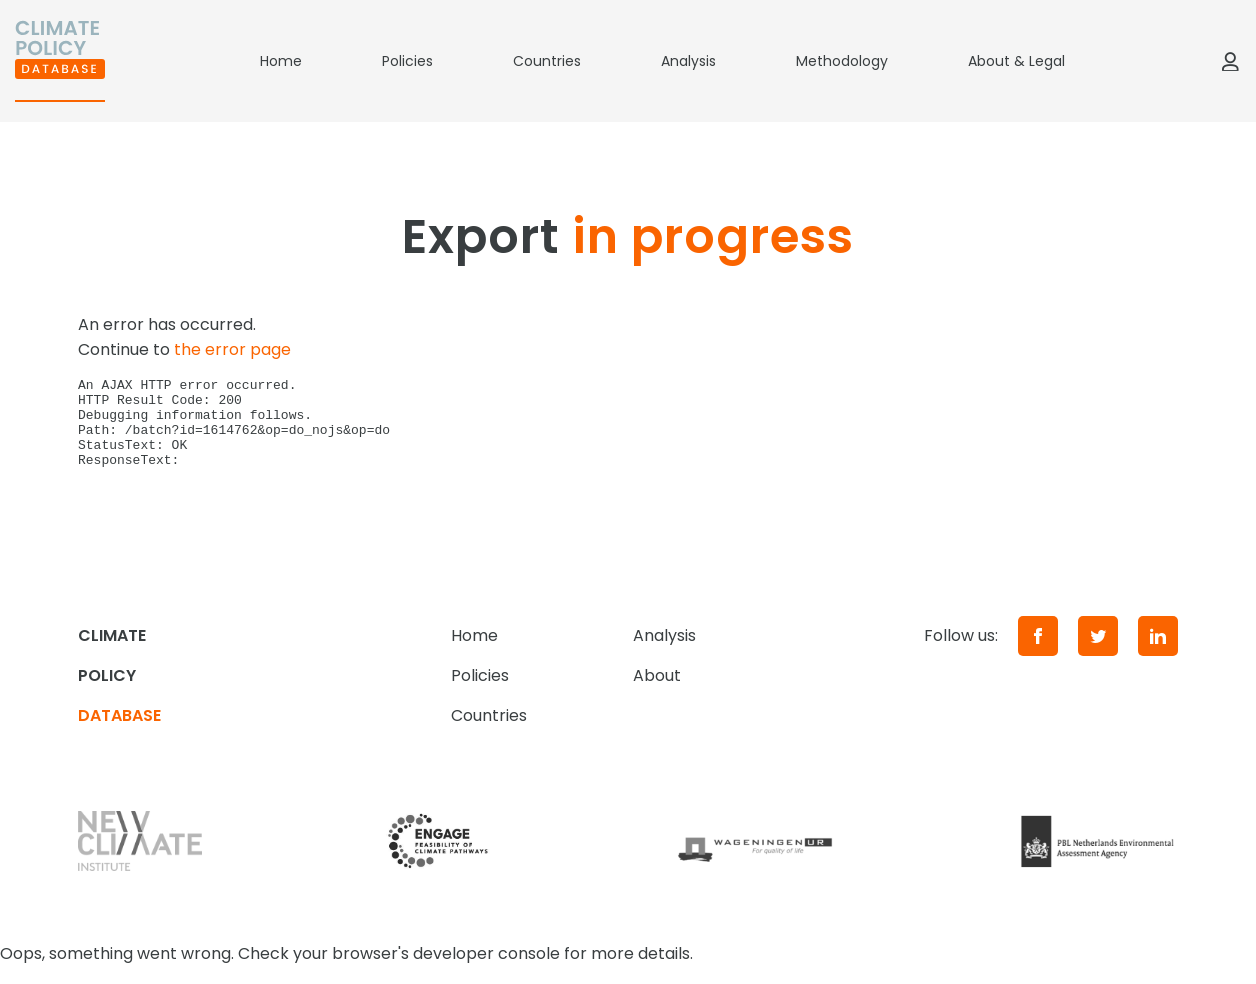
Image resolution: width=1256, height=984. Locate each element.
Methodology (842, 61)
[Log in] (1230, 61)
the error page (232, 349)
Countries (547, 61)
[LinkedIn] (1158, 654)
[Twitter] (1098, 654)
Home (281, 61)
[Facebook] (1038, 654)
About (657, 693)
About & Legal (1016, 61)
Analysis (688, 61)
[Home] (60, 61)
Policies (407, 61)
